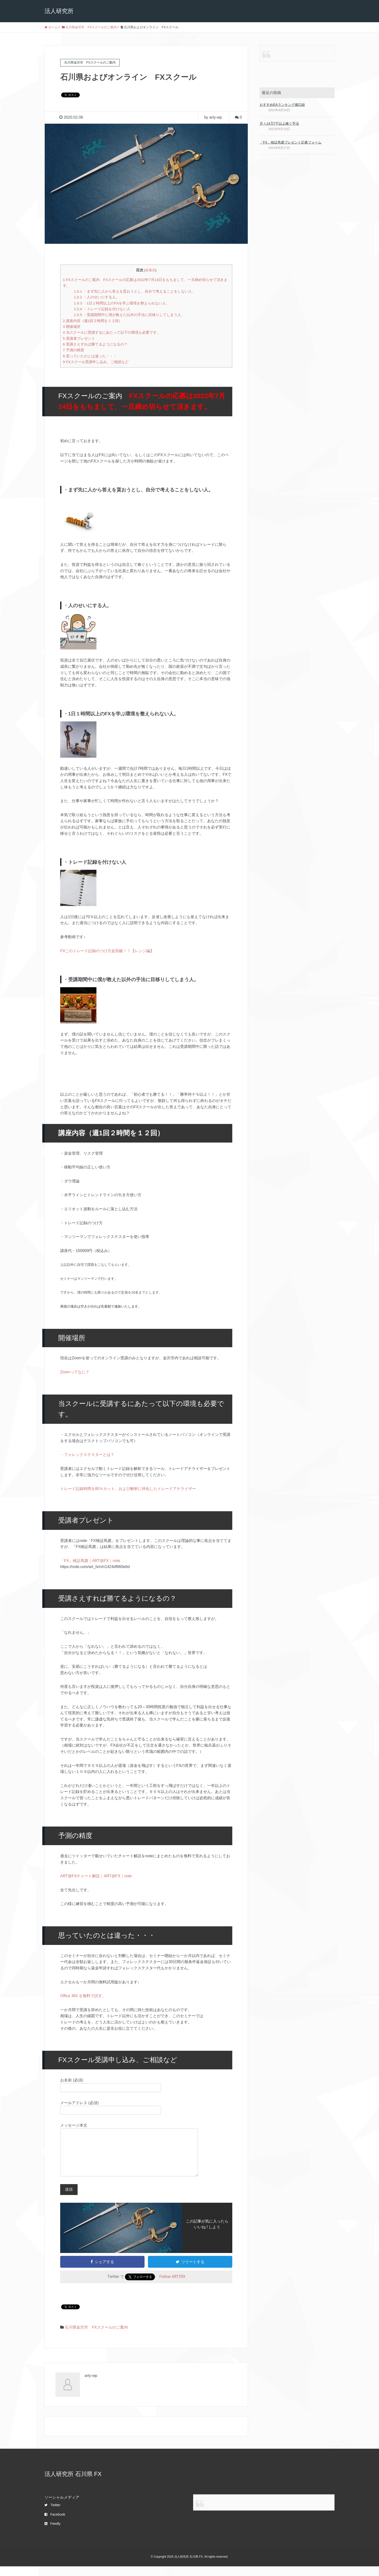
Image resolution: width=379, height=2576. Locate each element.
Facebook (54, 2524)
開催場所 (71, 326)
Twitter (52, 2515)
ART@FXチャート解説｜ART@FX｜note (96, 1876)
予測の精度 (73, 350)
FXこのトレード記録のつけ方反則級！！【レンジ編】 (107, 951)
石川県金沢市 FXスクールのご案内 (96, 2337)
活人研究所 (58, 11)
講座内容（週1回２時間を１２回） (92, 321)
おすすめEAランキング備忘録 (282, 105)
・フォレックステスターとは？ (87, 1455)
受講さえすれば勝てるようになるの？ (95, 344)
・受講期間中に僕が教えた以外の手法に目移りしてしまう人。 (129, 315)
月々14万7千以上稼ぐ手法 (279, 123)
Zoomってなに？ (74, 1372)
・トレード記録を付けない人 (102, 309)
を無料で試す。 (83, 1996)
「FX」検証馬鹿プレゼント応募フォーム (290, 142)
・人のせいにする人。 (96, 297)
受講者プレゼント (79, 338)
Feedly (52, 2533)
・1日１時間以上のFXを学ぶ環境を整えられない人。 (122, 303)
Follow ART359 (172, 2286)
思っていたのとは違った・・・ (90, 356)
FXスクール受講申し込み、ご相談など (96, 362)
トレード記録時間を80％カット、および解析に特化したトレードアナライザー (128, 1489)
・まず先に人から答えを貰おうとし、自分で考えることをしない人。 (135, 291)
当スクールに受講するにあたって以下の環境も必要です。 (111, 332)
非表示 (150, 270)
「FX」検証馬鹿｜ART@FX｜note (90, 1561)
